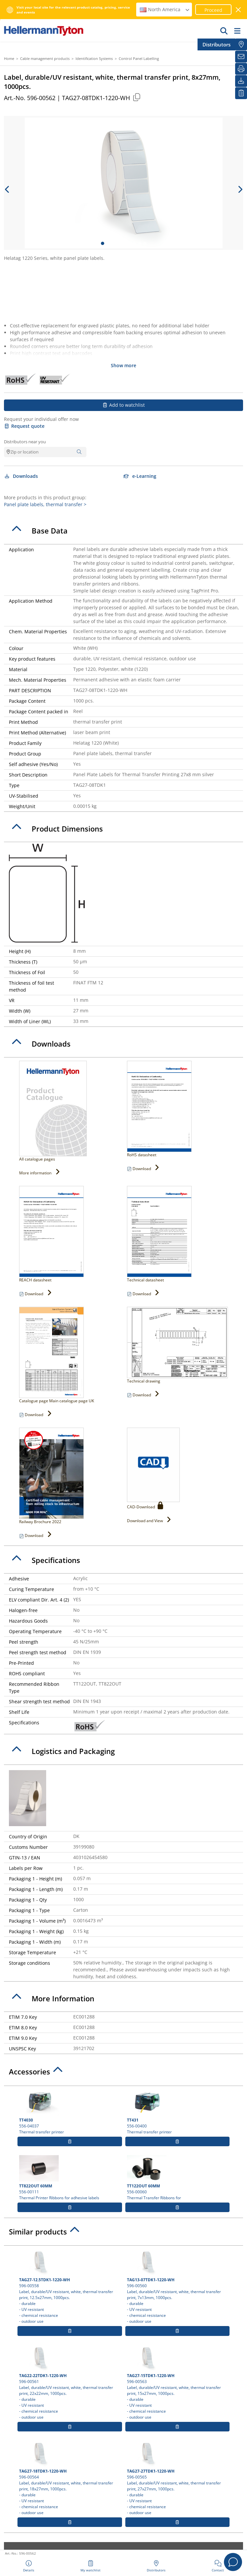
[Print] (241, 69)
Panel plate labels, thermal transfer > (45, 504)
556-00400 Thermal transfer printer (177, 2112)
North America (165, 9)
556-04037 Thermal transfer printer (69, 2112)
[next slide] (239, 189)
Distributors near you (25, 442)
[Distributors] (241, 44)
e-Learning (140, 476)
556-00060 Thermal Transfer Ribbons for (177, 2178)
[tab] (123, 531)
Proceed (213, 10)
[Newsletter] (241, 57)
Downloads (21, 476)
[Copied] (136, 97)
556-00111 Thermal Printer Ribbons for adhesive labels (69, 2178)
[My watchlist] (241, 93)
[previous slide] (7, 189)
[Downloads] (241, 81)
